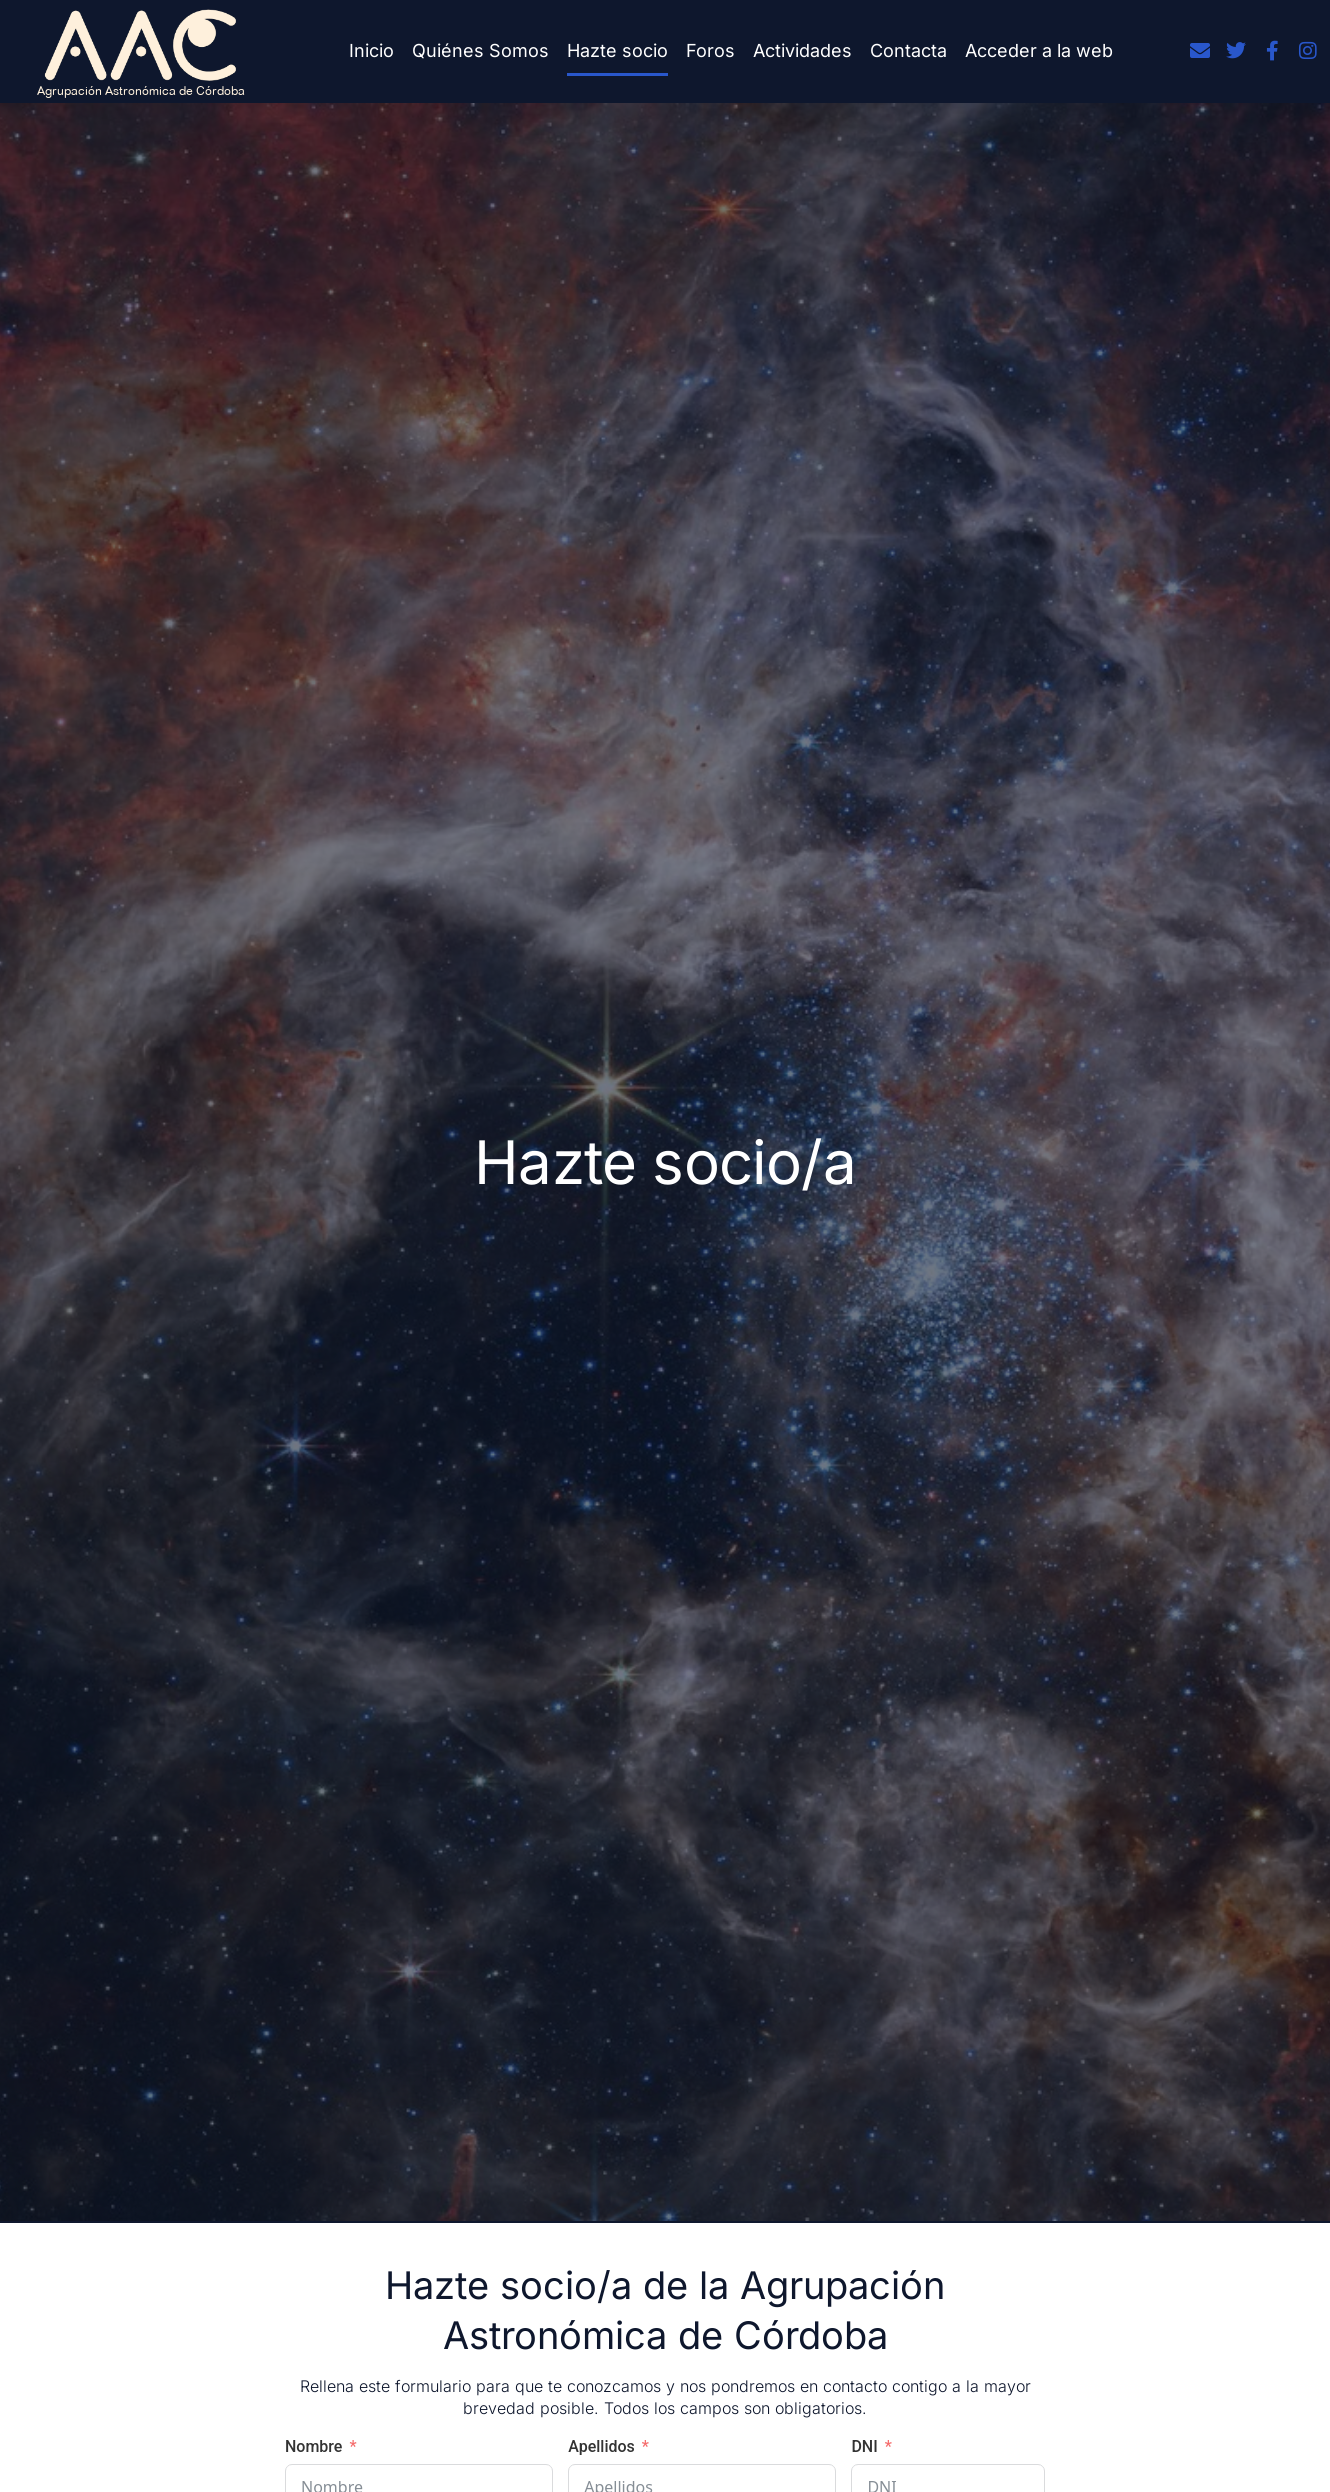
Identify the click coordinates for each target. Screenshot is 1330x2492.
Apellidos (601, 2446)
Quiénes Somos (480, 50)
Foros (710, 50)
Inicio (371, 50)
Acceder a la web (1039, 50)
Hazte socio (617, 50)
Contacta (908, 50)
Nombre (313, 2446)
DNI (864, 2446)
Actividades (802, 50)
